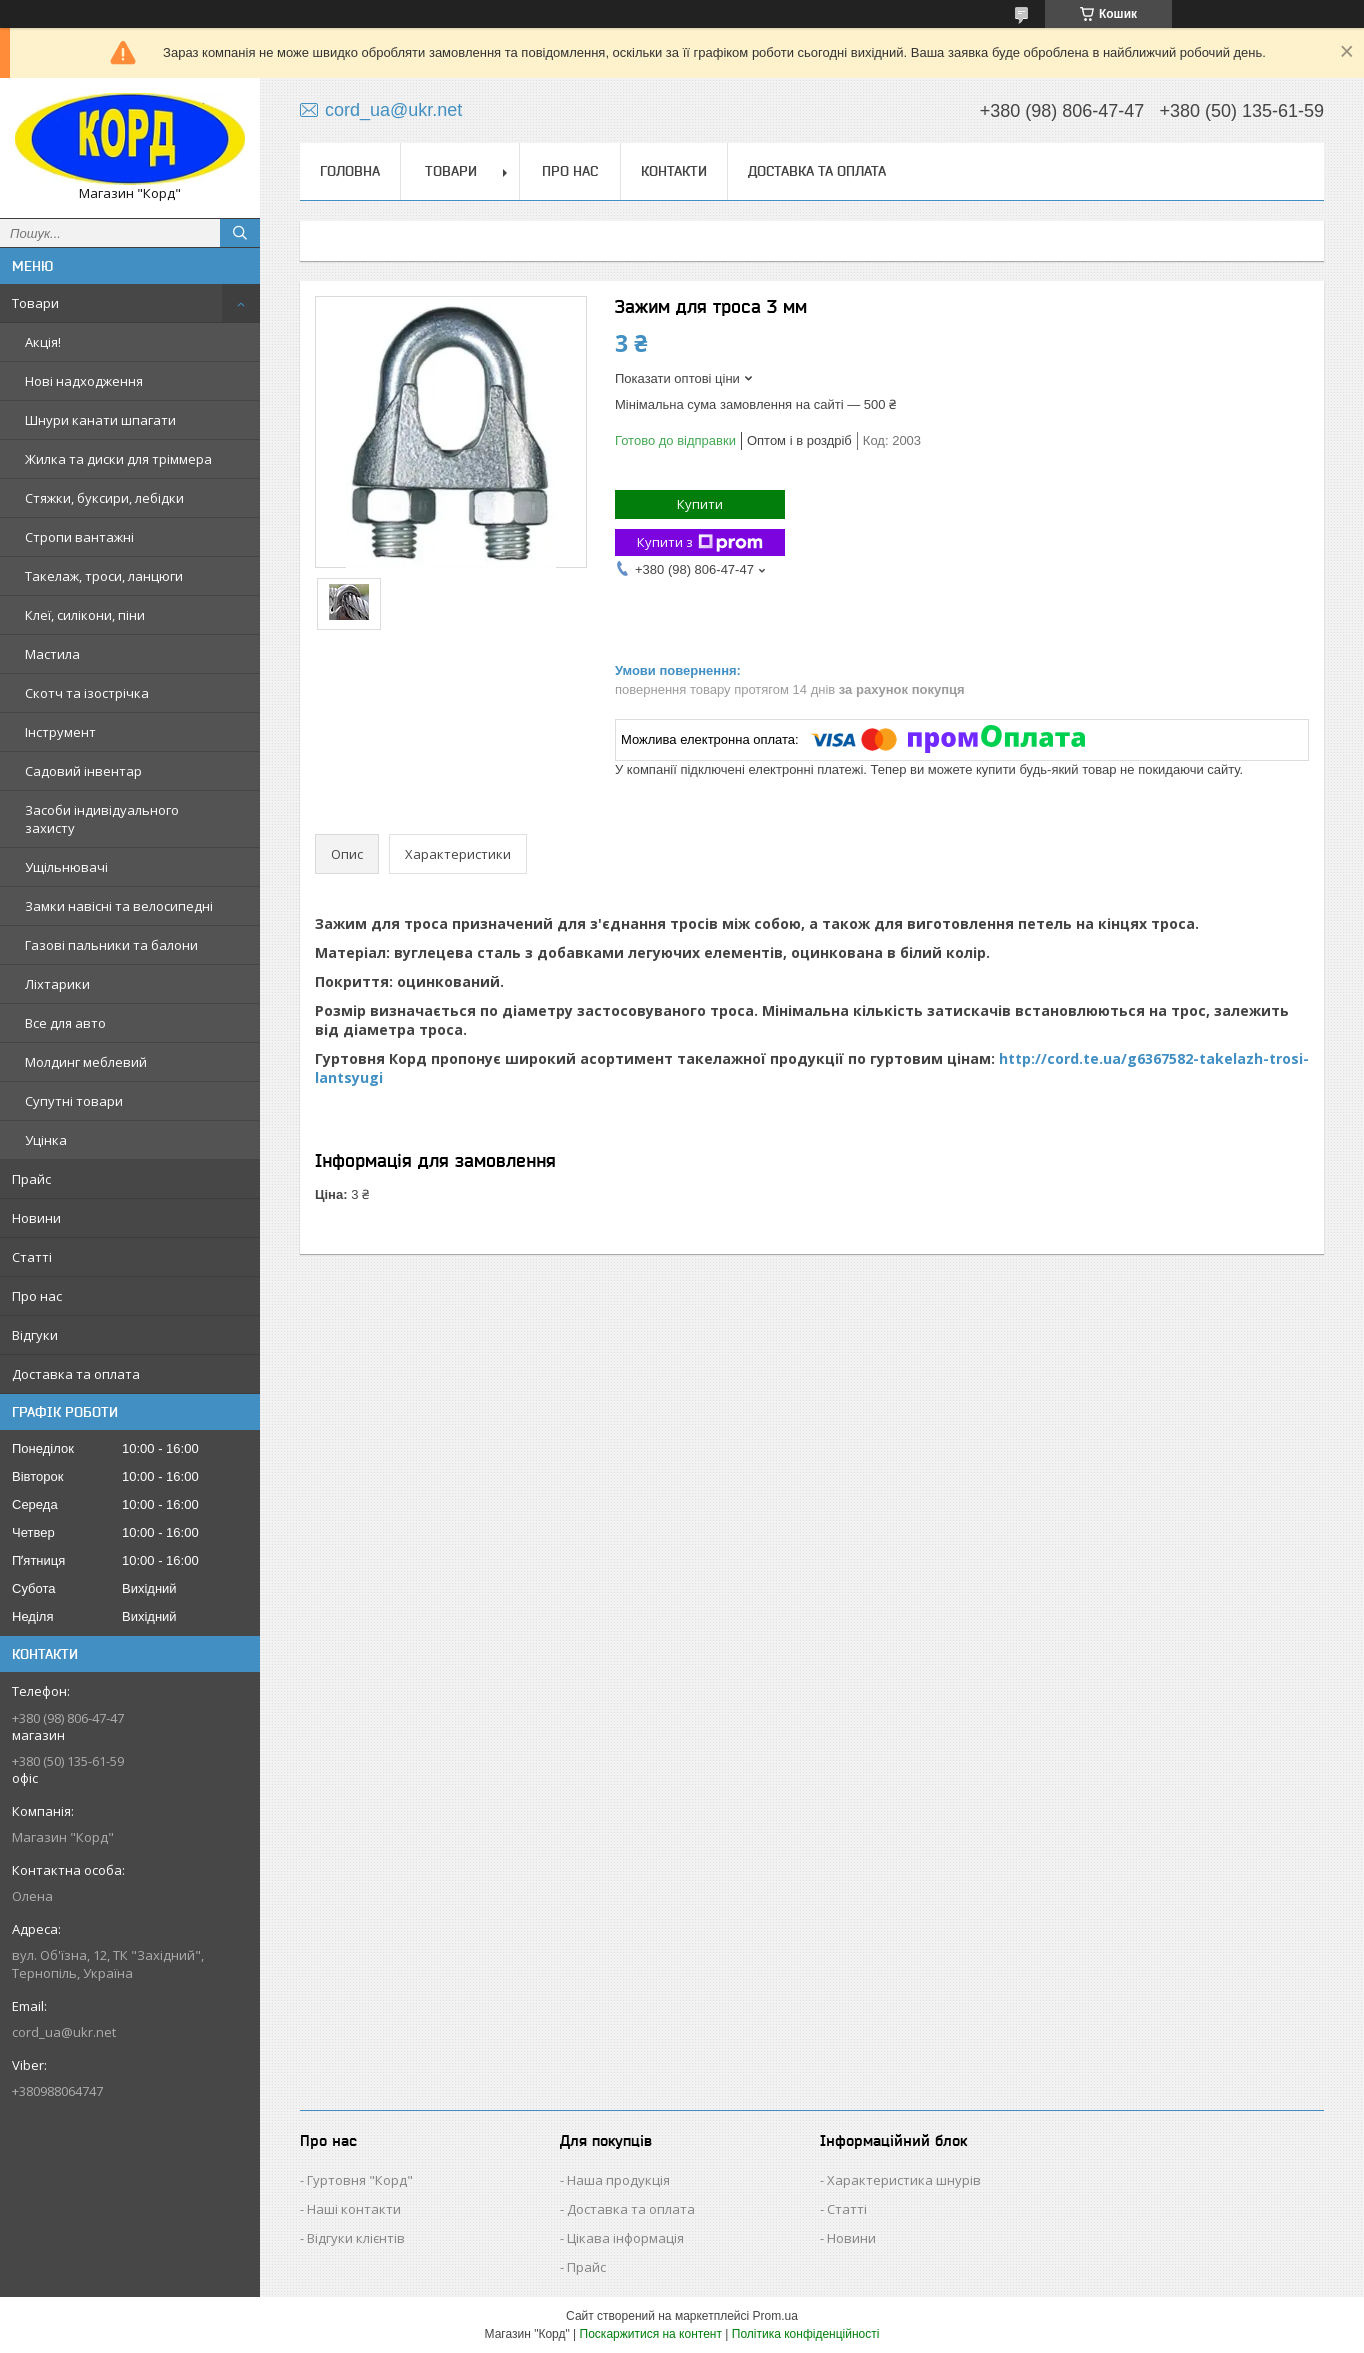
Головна (350, 171)
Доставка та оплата (76, 1374)
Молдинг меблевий (86, 1062)
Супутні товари (74, 1101)
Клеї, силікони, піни (85, 615)
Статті (32, 1257)
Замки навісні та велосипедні (119, 906)
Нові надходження (84, 381)
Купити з (700, 542)
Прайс (31, 1179)
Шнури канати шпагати (100, 420)
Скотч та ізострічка (87, 693)
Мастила (52, 654)
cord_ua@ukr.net (64, 2032)
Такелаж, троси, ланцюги (104, 576)
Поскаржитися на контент (651, 2334)
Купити (700, 504)
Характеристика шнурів (904, 2180)
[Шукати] (240, 233)
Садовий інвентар (83, 771)
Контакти (674, 171)
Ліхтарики (57, 984)
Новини (36, 1218)
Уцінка (46, 1140)
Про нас (37, 1296)
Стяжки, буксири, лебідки (104, 498)
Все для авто (65, 1023)
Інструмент (60, 732)
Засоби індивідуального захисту (102, 819)
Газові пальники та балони (111, 945)
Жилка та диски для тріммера (118, 459)
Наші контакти (354, 2209)
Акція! (43, 342)
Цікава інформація (625, 2238)
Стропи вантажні (79, 537)
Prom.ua (775, 2316)
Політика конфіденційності (806, 2334)
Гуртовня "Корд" (360, 2180)
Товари (35, 303)
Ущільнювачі (66, 867)
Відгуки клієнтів (356, 2238)
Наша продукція (618, 2180)
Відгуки (35, 1335)
